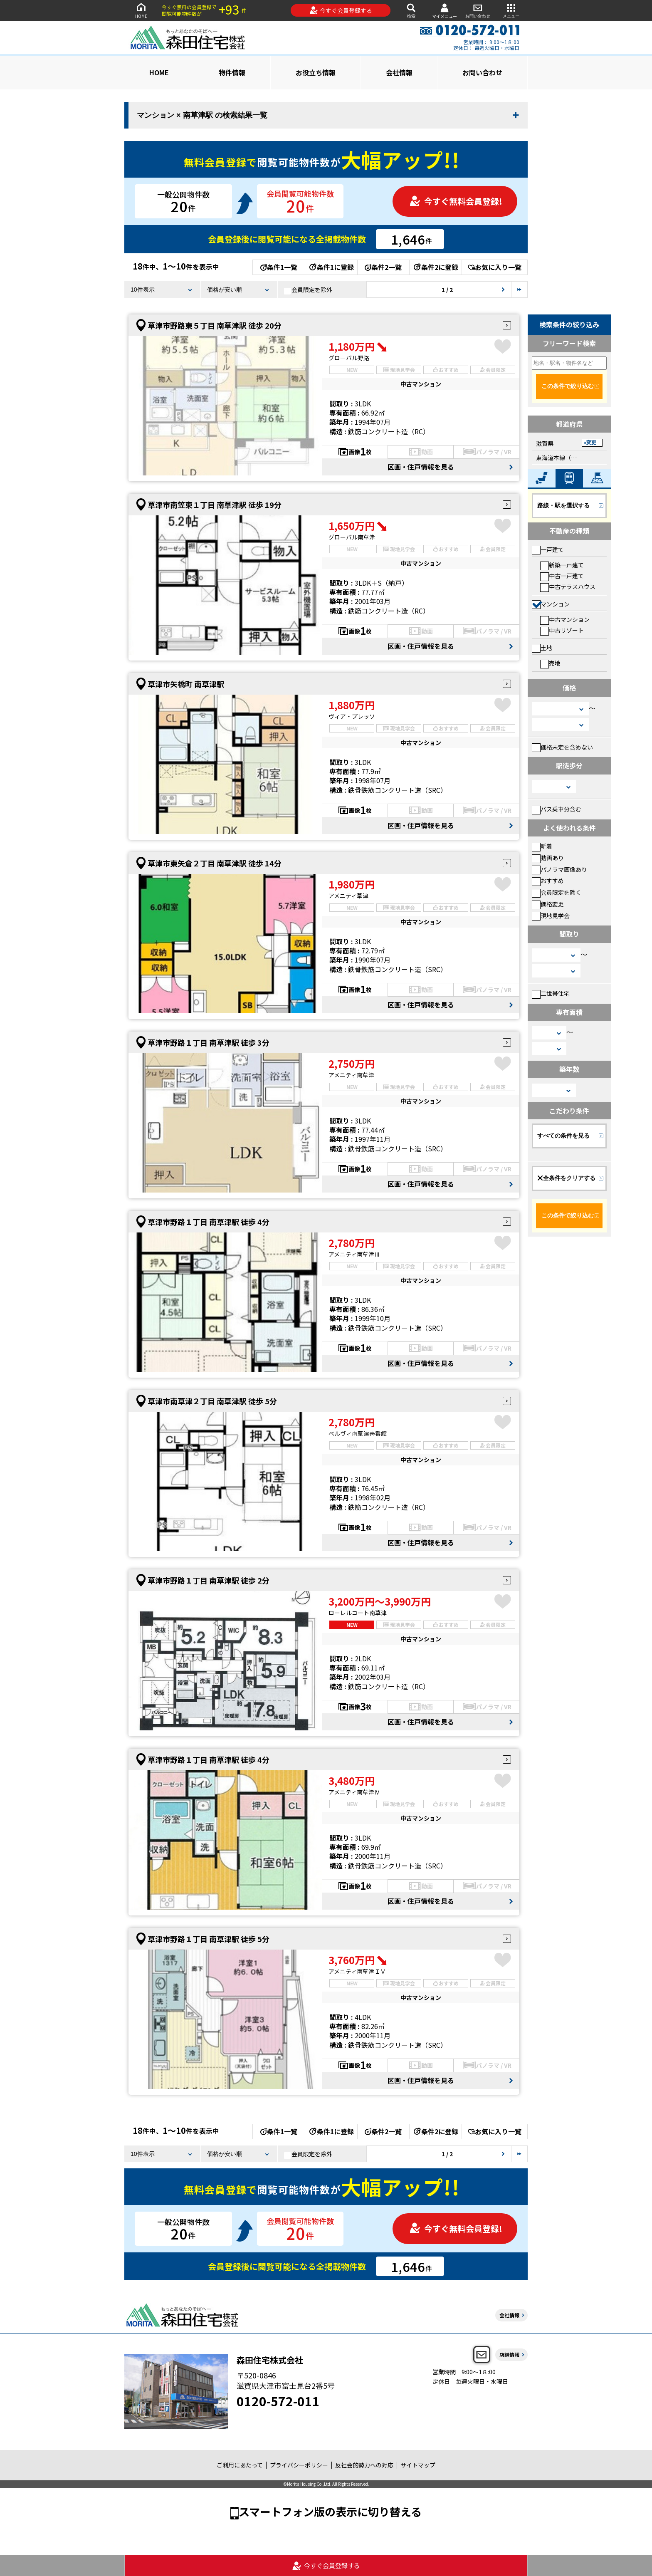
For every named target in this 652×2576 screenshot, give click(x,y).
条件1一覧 (278, 267)
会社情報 (399, 72)
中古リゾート (562, 630)
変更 (591, 442)
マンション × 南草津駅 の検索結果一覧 (202, 115)
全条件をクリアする (566, 1178)
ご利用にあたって (240, 2465)
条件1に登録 (331, 267)
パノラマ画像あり (559, 869)
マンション (551, 604)
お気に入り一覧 (494, 267)
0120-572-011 (278, 2400)
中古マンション (565, 619)
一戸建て (548, 549)
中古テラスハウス (567, 586)
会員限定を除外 (308, 289)
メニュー (511, 10)
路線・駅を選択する (563, 505)
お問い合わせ (477, 10)
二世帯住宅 (551, 993)
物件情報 (232, 72)
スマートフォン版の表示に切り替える (330, 2511)
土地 (542, 647)
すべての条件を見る (563, 1135)
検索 (411, 10)
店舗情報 (509, 2354)
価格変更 (548, 904)
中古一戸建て (562, 576)
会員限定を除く (556, 892)
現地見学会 (551, 915)
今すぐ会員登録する (340, 10)
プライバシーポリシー (299, 2465)
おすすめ (548, 880)
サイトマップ (417, 2465)
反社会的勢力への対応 (364, 2465)
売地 (550, 663)
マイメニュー (444, 10)
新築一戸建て (562, 565)
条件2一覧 (383, 267)
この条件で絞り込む (567, 386)
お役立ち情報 (316, 72)
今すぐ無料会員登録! (455, 201)
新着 (542, 846)
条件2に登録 (435, 267)
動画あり (548, 858)
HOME (141, 10)
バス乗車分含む (556, 809)
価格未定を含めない (562, 747)
